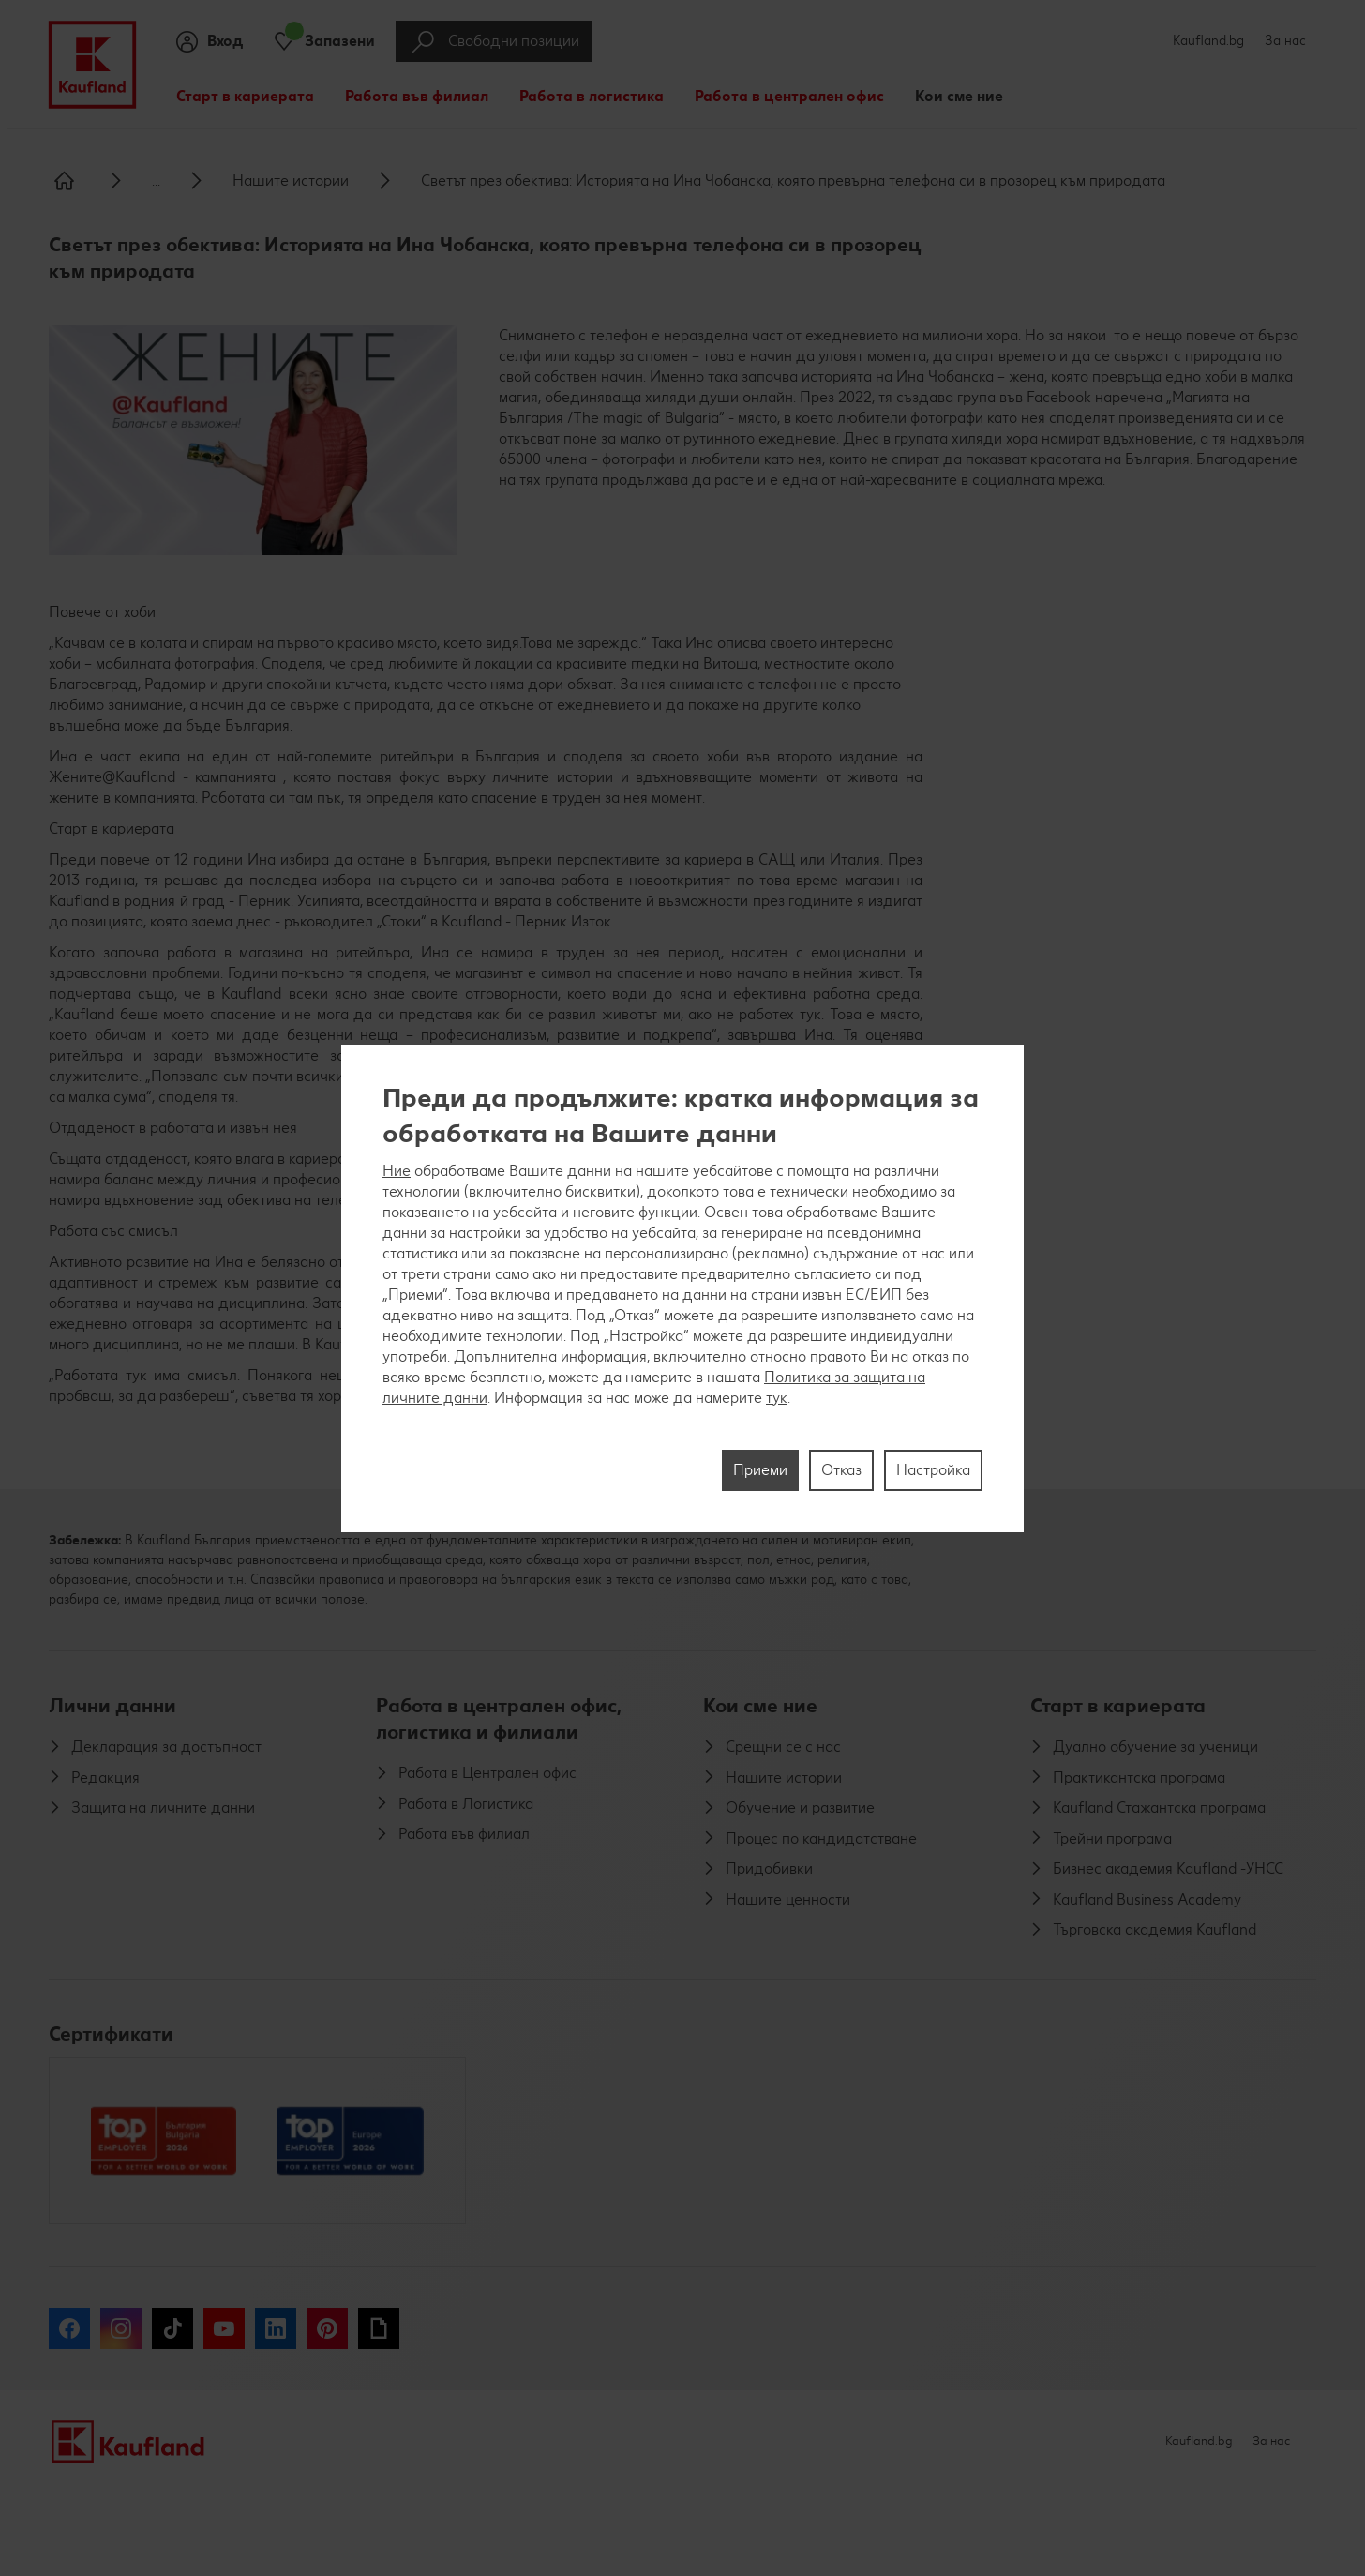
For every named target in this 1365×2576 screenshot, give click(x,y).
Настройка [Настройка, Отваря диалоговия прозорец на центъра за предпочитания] (933, 1470)
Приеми (760, 1470)
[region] (682, 1288)
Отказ (841, 1470)
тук (777, 1398)
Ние (396, 1171)
